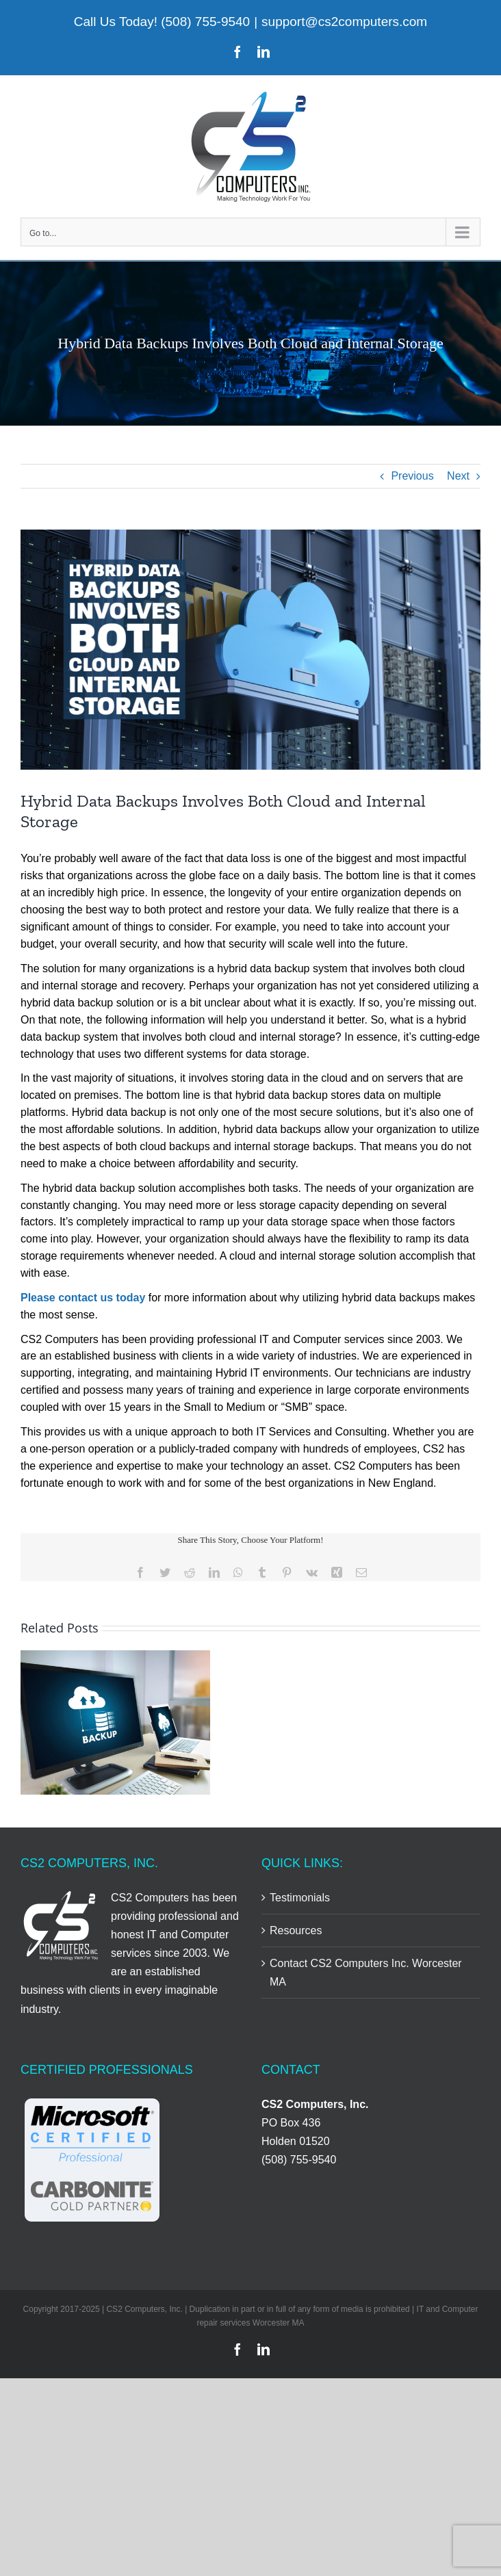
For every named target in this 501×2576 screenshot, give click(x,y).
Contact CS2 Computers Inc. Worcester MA (366, 1972)
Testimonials (300, 1897)
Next (458, 476)
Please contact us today (83, 1297)
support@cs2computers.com (344, 21)
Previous (412, 476)
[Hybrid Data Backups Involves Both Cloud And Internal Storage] (250, 650)
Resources (296, 1930)
